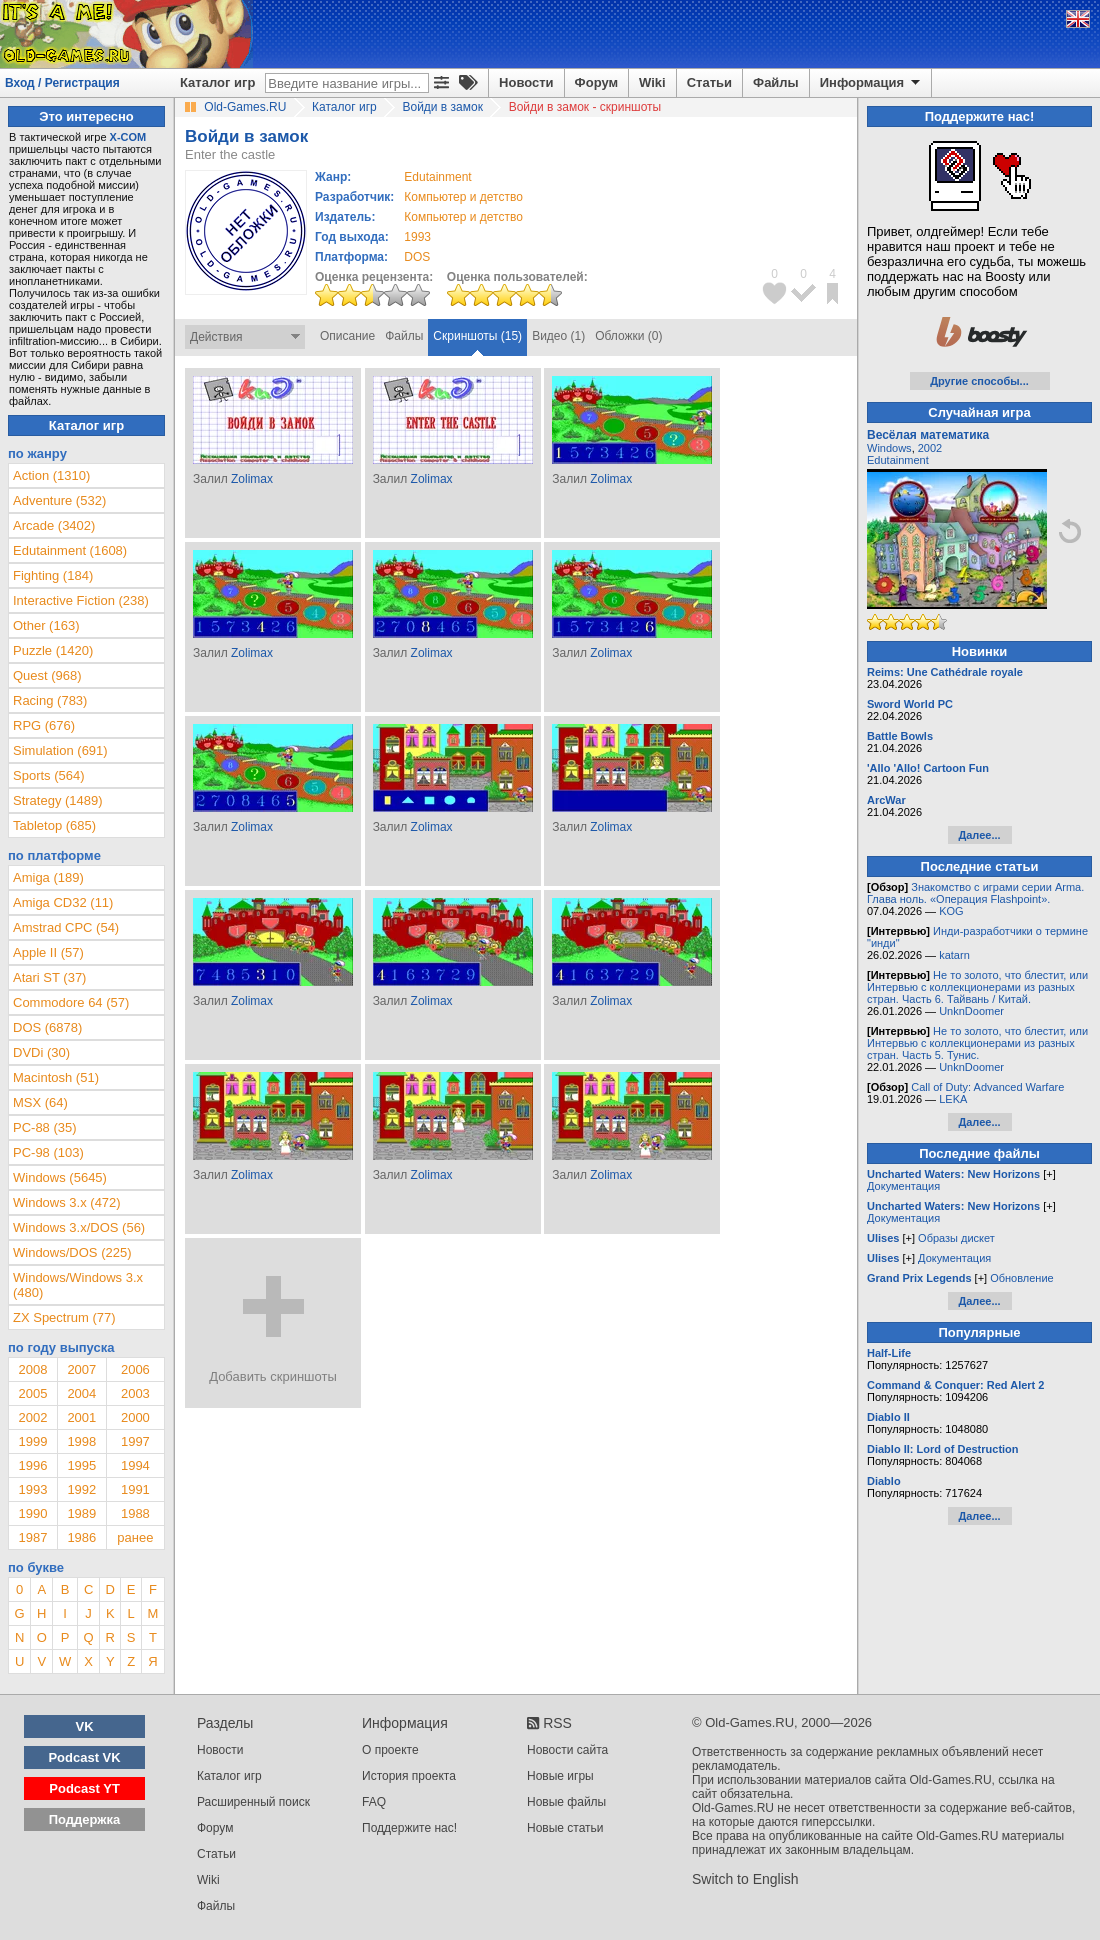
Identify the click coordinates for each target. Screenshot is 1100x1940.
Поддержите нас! (409, 1828)
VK (85, 1726)
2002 (32, 1417)
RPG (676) (44, 725)
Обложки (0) (628, 336)
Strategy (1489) (58, 800)
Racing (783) (50, 700)
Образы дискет (956, 1238)
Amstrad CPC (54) (66, 927)
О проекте (390, 1750)
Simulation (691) (60, 750)
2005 (32, 1393)
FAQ (374, 1802)
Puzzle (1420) (53, 650)
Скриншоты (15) (477, 336)
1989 (81, 1513)
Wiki (652, 82)
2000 (135, 1417)
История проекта (409, 1776)
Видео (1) (558, 336)
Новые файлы (566, 1802)
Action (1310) (51, 475)
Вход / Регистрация (62, 83)
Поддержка (85, 1819)
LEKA (953, 1099)
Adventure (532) (59, 500)
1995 (81, 1465)
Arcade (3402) (54, 525)
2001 (81, 1417)
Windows (889, 448)
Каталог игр (217, 82)
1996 (32, 1465)
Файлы (776, 82)
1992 (81, 1489)
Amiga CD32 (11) (63, 902)
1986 (81, 1537)
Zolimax (252, 479)
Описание (347, 336)
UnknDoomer (971, 1011)
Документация (903, 1186)
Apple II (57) (48, 952)
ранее (135, 1537)
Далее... (979, 835)
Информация (871, 83)
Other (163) (46, 625)
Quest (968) (47, 675)
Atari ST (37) (49, 977)
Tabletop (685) (54, 825)
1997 (135, 1441)
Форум (596, 82)
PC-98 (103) (48, 1152)
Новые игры (560, 1776)
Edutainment (898, 460)
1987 (32, 1537)
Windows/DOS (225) (72, 1252)
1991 (135, 1489)
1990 (32, 1513)
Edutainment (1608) (70, 550)
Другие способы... (979, 381)
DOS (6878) (47, 1027)
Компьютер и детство (463, 197)
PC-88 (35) (45, 1127)
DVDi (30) (41, 1052)
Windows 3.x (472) (67, 1202)
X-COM (128, 137)
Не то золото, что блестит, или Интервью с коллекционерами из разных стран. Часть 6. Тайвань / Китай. (977, 987)
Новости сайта (567, 1750)
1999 (32, 1441)
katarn (954, 955)
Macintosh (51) (56, 1077)
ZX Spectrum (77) (64, 1317)
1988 (135, 1513)
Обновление (1022, 1278)
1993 (417, 237)
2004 (81, 1393)
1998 (81, 1441)
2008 (32, 1369)
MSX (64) (40, 1102)
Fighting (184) (53, 575)
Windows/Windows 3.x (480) (78, 1285)
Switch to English (745, 1879)
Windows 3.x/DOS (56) (79, 1227)
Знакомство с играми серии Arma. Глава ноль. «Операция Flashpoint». (975, 893)
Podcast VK (84, 1757)
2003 (135, 1393)
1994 (135, 1465)
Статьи (709, 82)
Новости (526, 82)
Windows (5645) (60, 1177)
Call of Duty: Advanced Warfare (987, 1087)
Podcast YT (84, 1788)
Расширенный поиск (253, 1802)
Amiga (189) (48, 877)
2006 (135, 1369)
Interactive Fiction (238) (81, 600)
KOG (951, 911)
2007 (81, 1369)
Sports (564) (49, 775)
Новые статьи (565, 1828)
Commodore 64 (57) (71, 1002)
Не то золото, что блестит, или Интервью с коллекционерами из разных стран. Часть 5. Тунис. (977, 1043)
